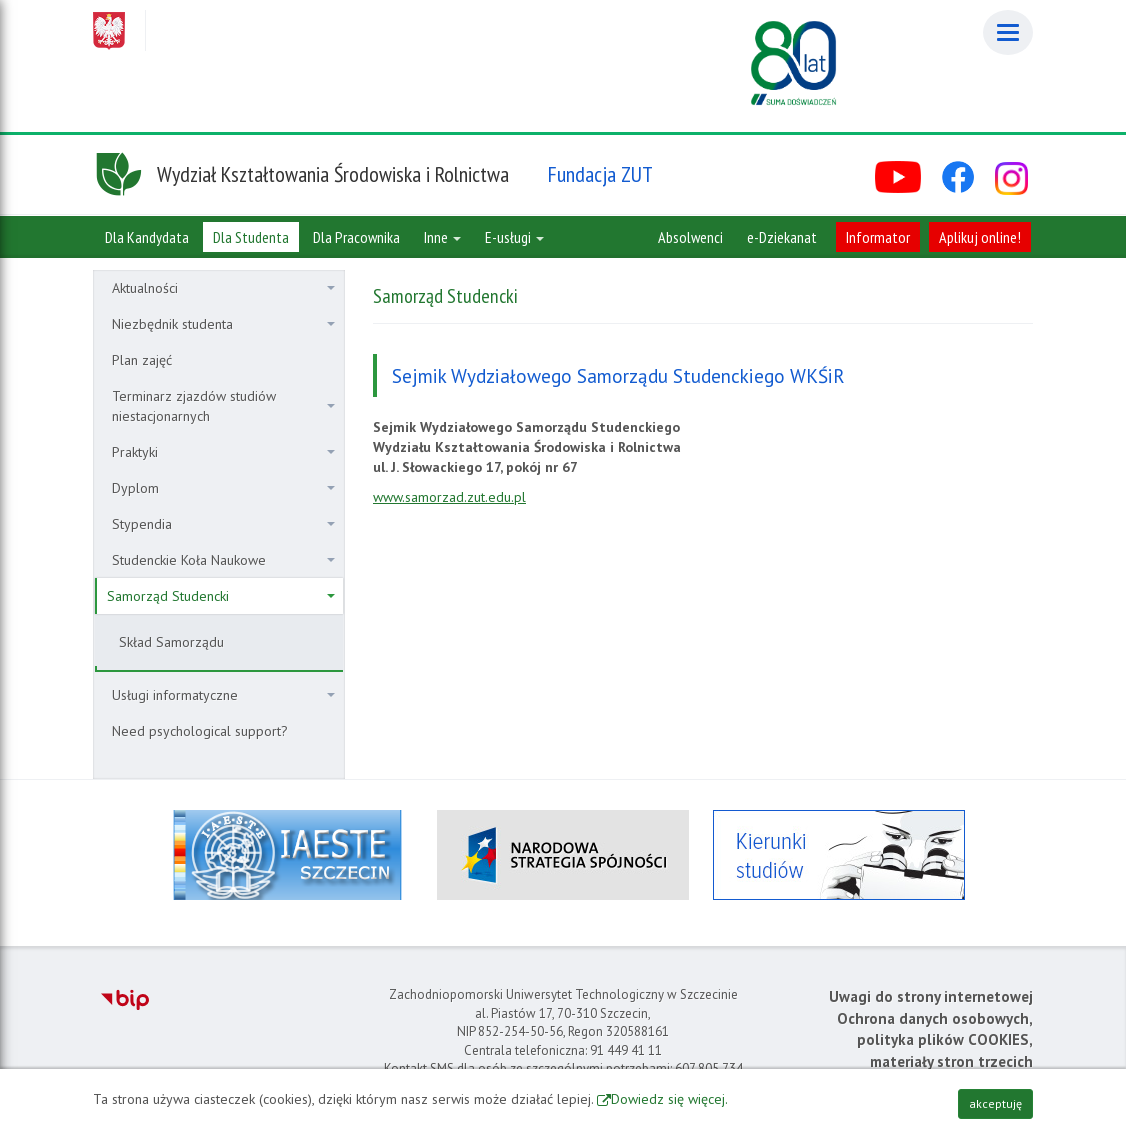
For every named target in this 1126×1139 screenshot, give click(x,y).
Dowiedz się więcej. (669, 1099)
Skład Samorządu (171, 642)
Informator (878, 237)
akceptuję (995, 1103)
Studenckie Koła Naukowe (223, 560)
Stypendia (223, 524)
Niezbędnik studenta (223, 324)
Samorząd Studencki (221, 596)
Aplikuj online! (980, 237)
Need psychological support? (200, 731)
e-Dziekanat (782, 237)
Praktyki (223, 452)
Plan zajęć (142, 360)
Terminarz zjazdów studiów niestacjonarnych (223, 406)
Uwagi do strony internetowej (931, 996)
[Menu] (1008, 32)
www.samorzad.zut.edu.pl (449, 497)
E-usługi (514, 237)
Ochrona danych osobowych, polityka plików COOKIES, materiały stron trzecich (935, 1040)
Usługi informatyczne (223, 695)
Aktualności (223, 288)
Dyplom (223, 488)
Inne (442, 237)
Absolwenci (690, 237)
